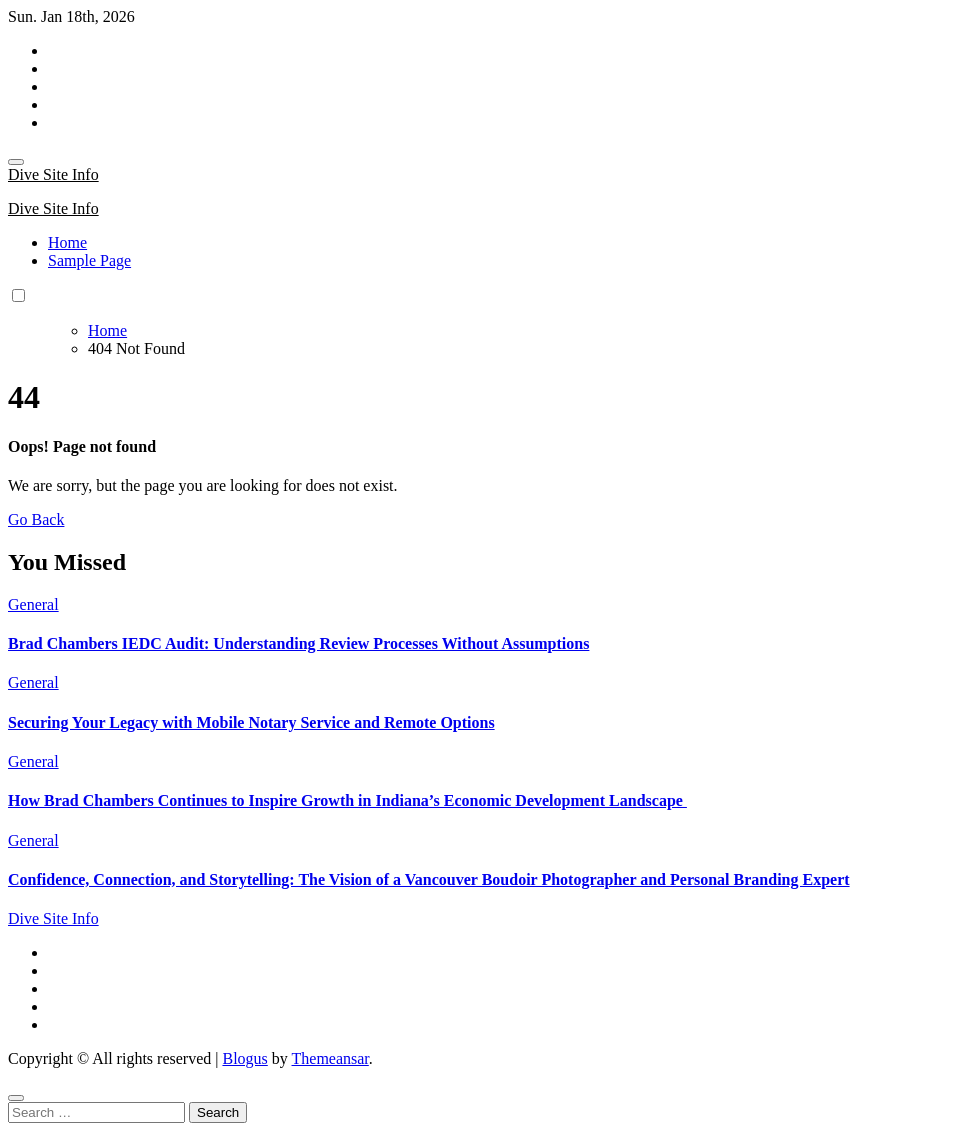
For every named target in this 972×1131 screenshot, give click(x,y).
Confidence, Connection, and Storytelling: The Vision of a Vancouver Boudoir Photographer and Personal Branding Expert (429, 879)
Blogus (244, 1058)
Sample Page (89, 260)
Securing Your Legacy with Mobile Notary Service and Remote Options (251, 722)
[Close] (16, 1098)
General (33, 604)
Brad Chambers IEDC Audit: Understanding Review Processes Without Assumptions (298, 643)
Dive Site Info (53, 174)
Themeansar (330, 1058)
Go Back (36, 519)
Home (67, 242)
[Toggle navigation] (16, 162)
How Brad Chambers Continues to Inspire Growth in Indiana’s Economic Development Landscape (347, 800)
